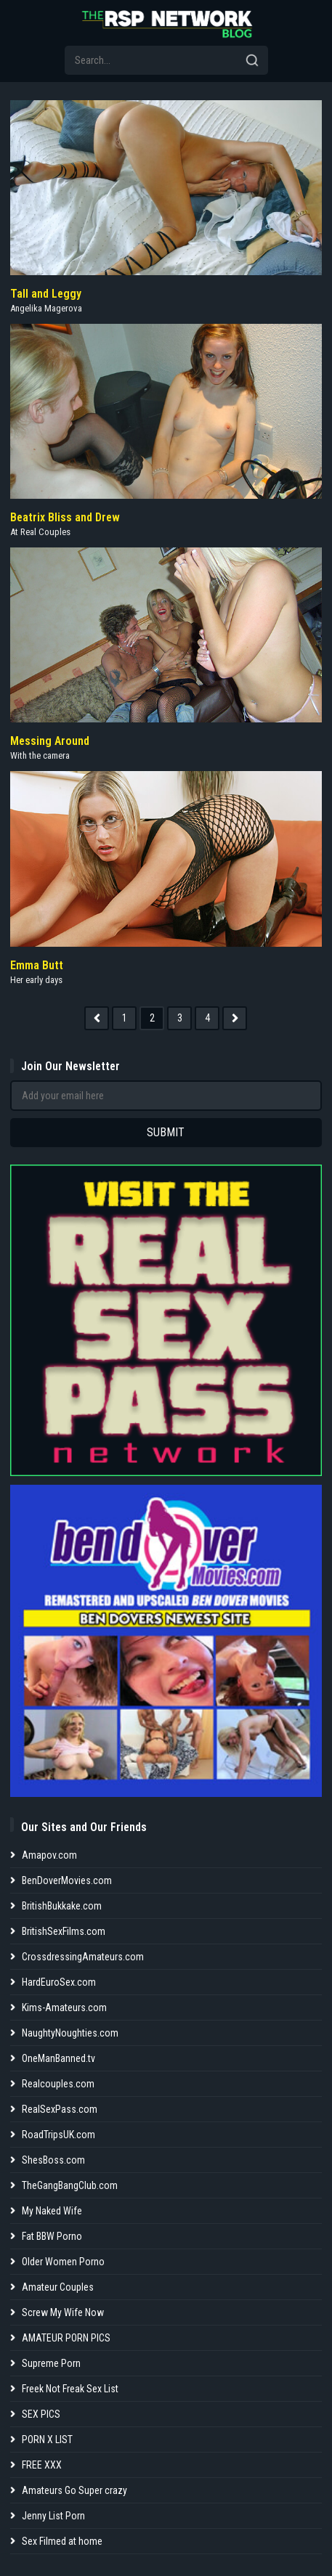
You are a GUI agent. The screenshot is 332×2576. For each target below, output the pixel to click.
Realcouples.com (58, 2084)
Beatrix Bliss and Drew (65, 517)
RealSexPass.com (59, 2109)
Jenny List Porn (53, 2516)
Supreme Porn (51, 2363)
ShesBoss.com (53, 2160)
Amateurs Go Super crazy (74, 2490)
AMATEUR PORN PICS (66, 2338)
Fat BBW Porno (52, 2236)
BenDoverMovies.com (67, 1880)
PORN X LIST (47, 2439)
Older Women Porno (63, 2261)
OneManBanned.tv (58, 2058)
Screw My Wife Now (63, 2312)
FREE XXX (42, 2465)
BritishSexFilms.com (63, 1931)
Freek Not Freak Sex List (70, 2388)
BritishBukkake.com (62, 1906)
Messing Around (49, 741)
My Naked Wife (52, 2211)
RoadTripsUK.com (58, 2134)
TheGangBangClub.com (70, 2185)
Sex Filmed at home (62, 2541)
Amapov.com (49, 1855)
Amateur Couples (58, 2287)
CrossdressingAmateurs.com (83, 1956)
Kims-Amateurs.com (64, 2007)
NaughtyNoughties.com (70, 2033)
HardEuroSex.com (59, 1982)
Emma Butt (36, 965)
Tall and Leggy (45, 294)
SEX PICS (41, 2414)
